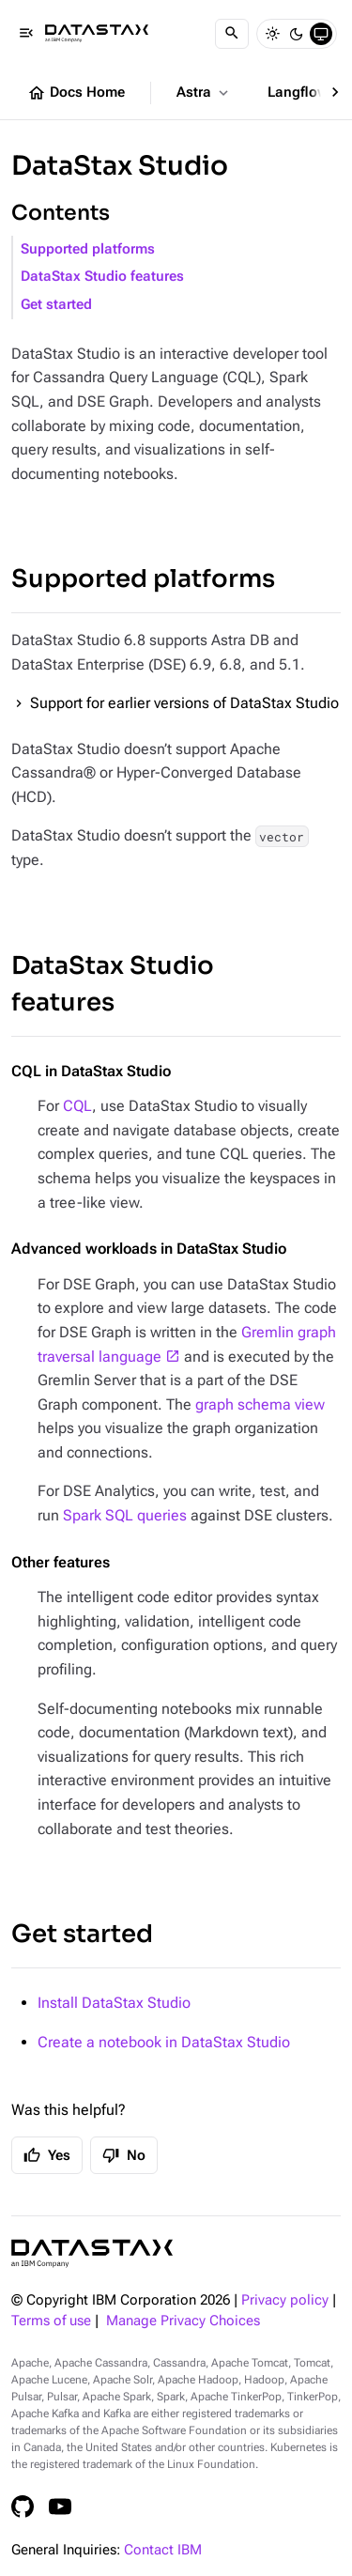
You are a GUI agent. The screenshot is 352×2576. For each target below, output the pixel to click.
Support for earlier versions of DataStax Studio (184, 703)
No (123, 2155)
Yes (46, 2155)
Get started (56, 305)
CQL (77, 1106)
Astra (204, 93)
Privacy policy (285, 2300)
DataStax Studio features (102, 277)
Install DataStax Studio (114, 2003)
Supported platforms (88, 249)
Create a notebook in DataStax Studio (164, 2042)
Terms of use (51, 2321)
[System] (321, 34)
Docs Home (76, 93)
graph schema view (260, 1404)
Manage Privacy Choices (183, 2321)
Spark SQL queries (125, 1515)
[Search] (232, 34)
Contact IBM (163, 2550)
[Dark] (296, 34)
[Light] (272, 34)
